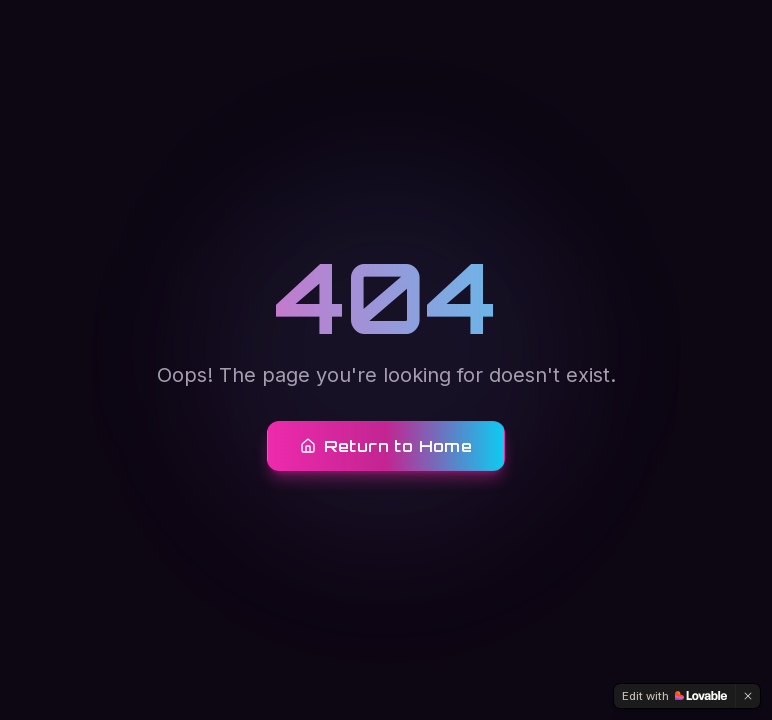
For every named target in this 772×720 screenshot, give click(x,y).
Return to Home (386, 446)
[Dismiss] (748, 696)
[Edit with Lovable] (674, 696)
